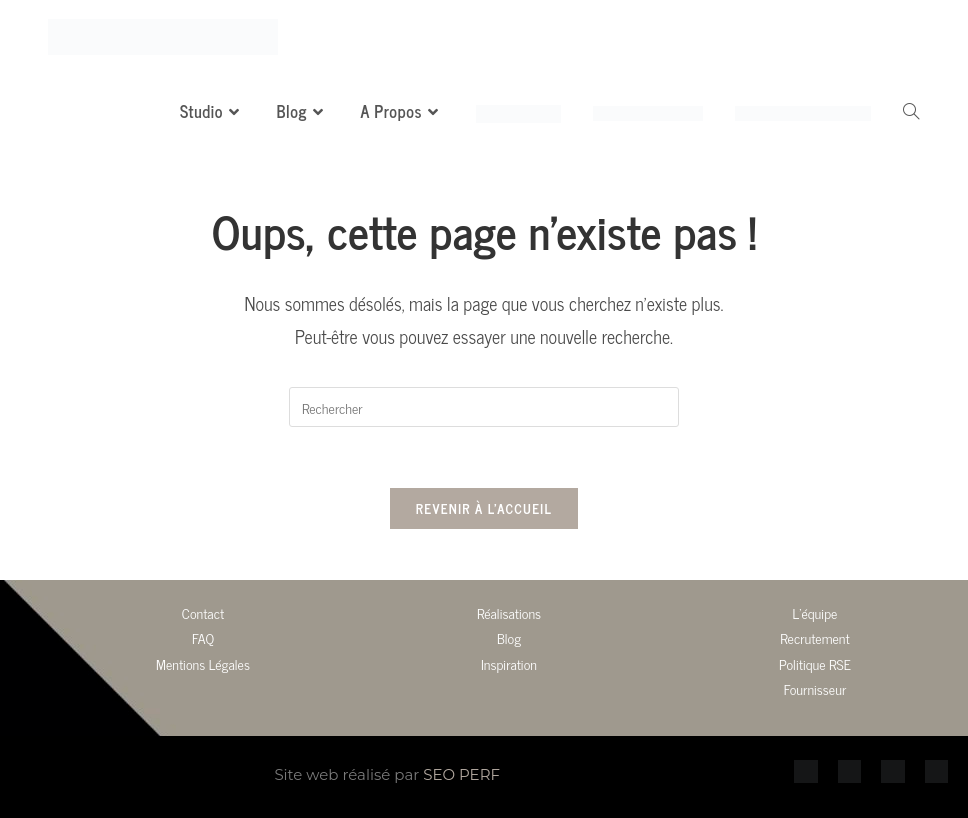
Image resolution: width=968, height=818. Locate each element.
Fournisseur (815, 688)
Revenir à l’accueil (484, 508)
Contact (203, 612)
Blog (509, 637)
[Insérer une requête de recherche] (484, 407)
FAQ (203, 637)
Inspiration (509, 663)
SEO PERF (461, 774)
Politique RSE (815, 663)
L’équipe (815, 612)
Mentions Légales (203, 663)
